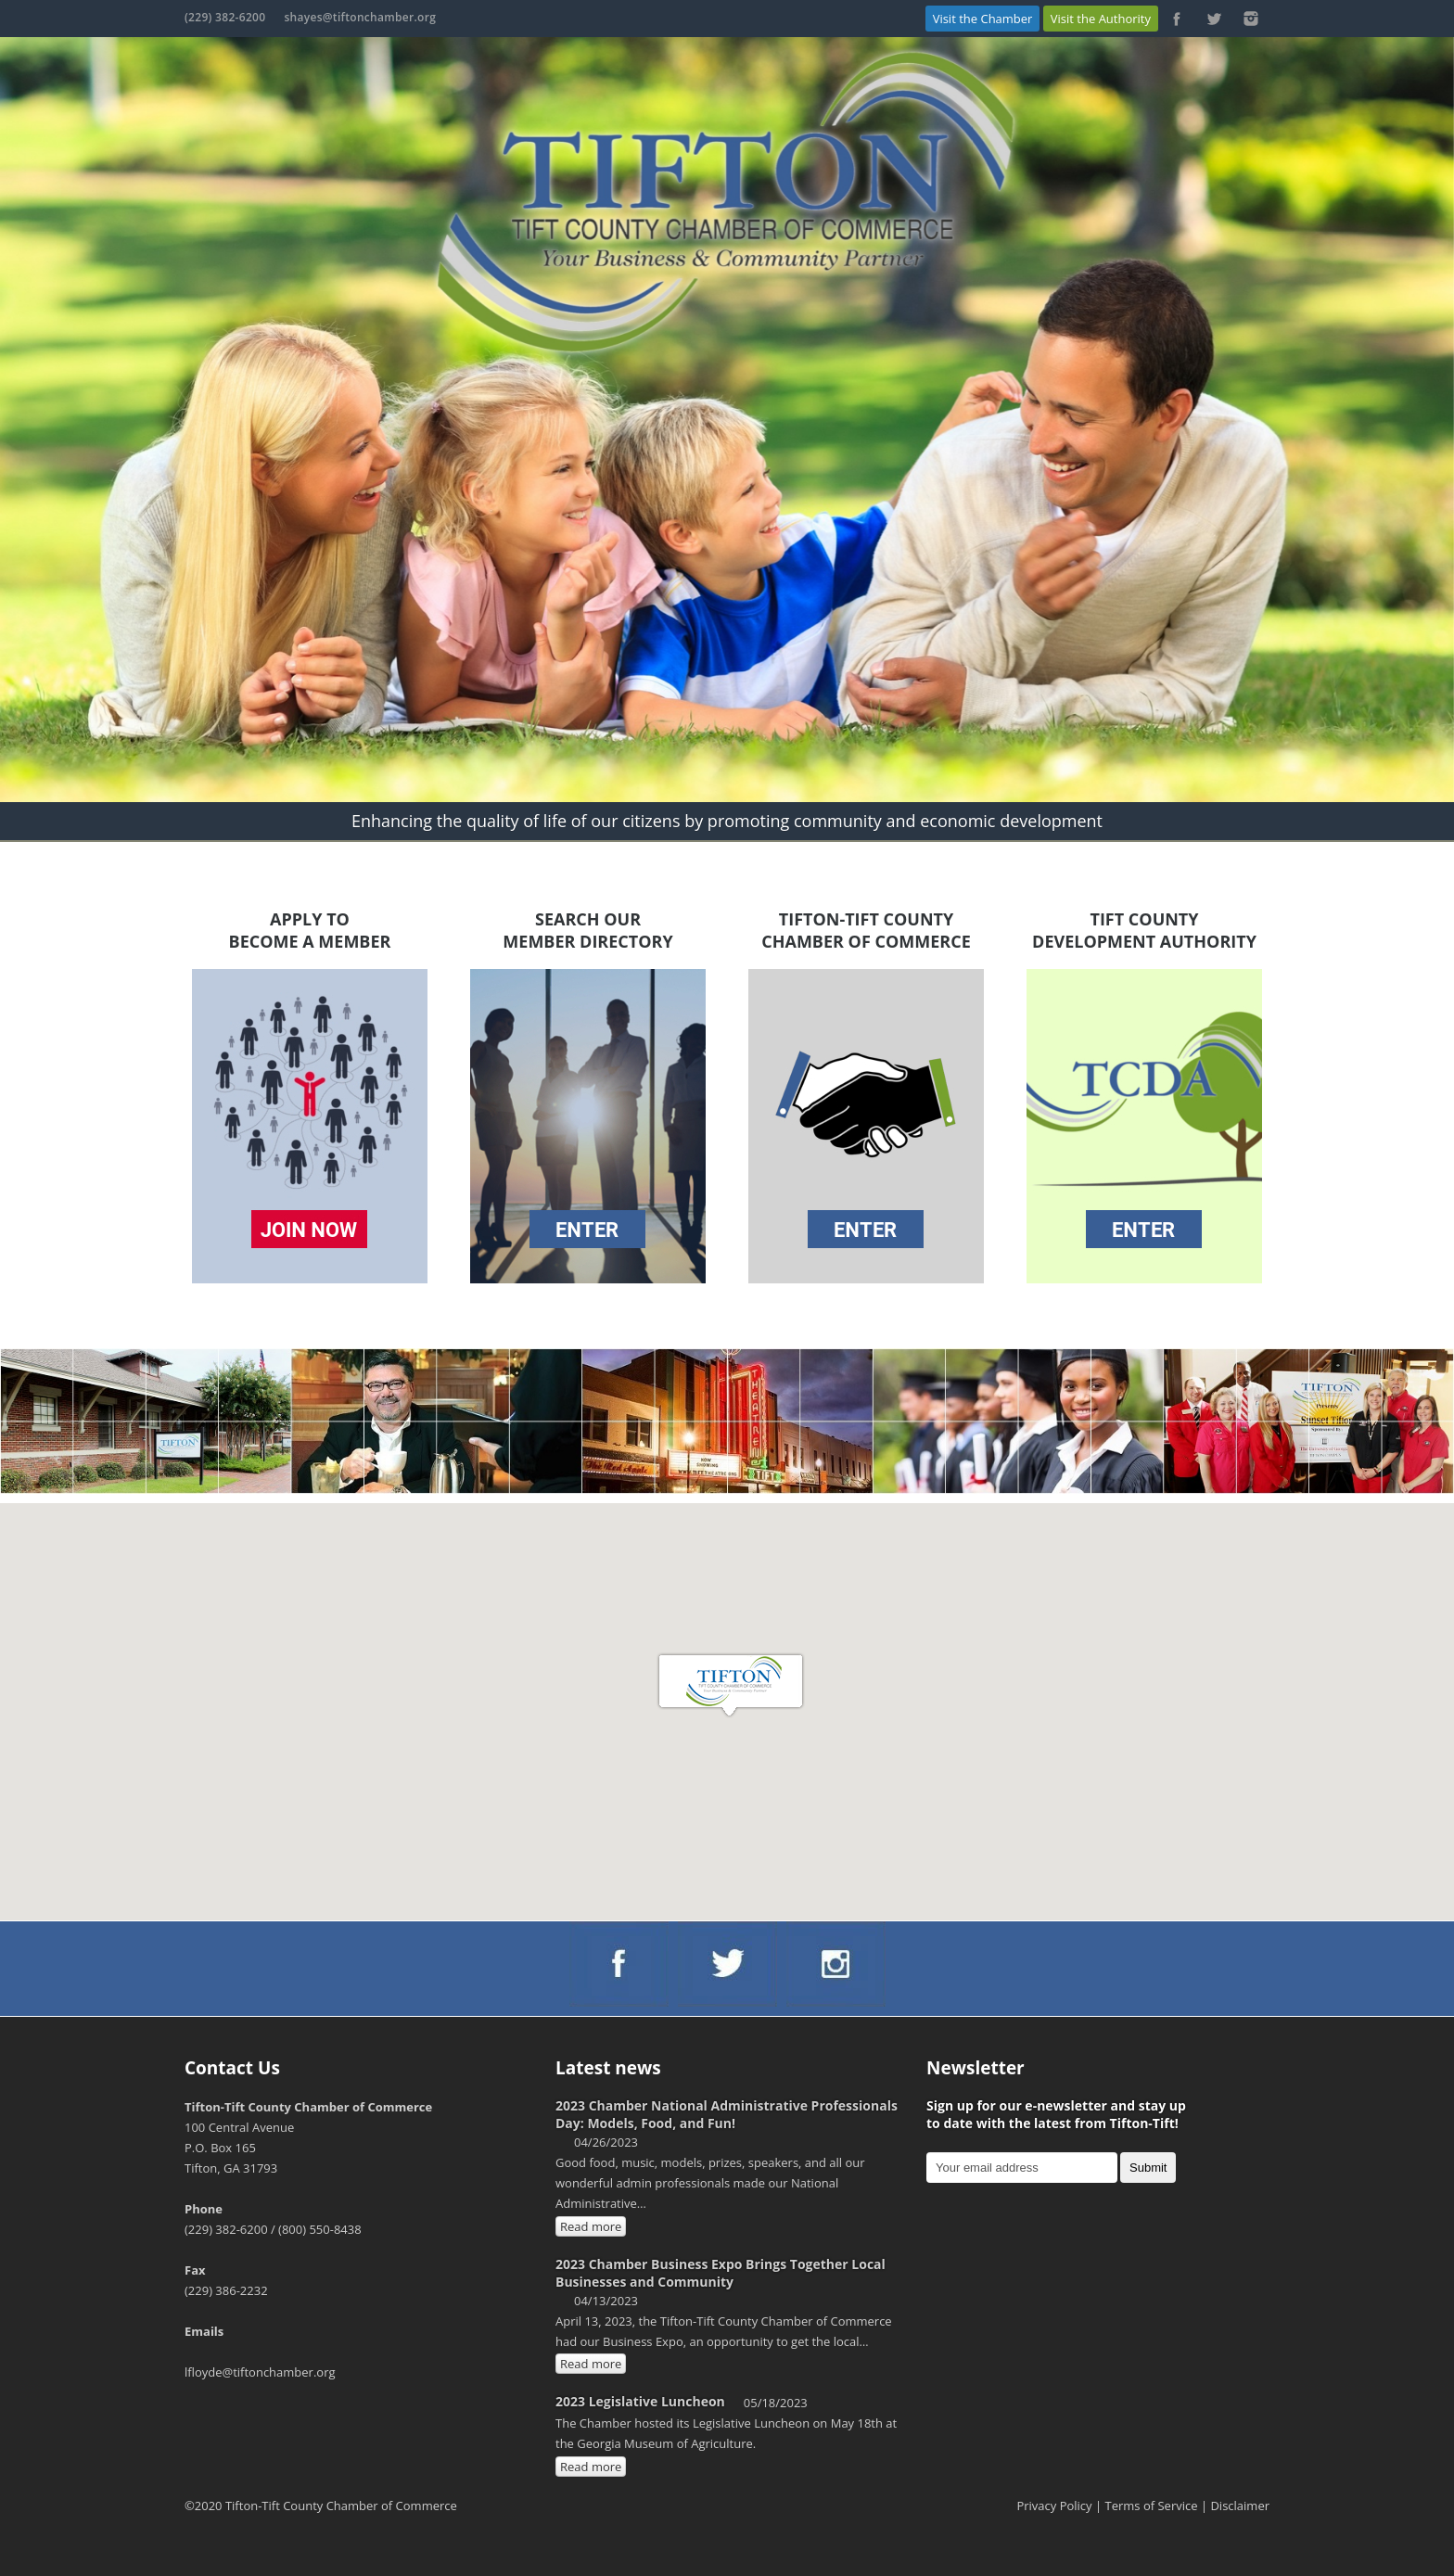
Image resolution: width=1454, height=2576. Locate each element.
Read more (590, 2226)
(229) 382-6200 (225, 17)
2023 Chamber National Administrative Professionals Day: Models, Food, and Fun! (726, 2114)
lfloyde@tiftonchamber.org (260, 2372)
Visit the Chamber (983, 18)
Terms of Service (1151, 2505)
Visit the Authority (1101, 18)
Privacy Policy (1053, 2505)
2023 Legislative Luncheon (640, 2401)
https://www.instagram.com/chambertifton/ (1250, 18)
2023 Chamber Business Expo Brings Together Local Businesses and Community (720, 2272)
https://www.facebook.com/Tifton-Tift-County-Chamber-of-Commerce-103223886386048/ (1176, 18)
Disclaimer (1239, 2505)
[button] (731, 1685)
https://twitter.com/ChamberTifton (1213, 18)
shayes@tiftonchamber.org (360, 17)
